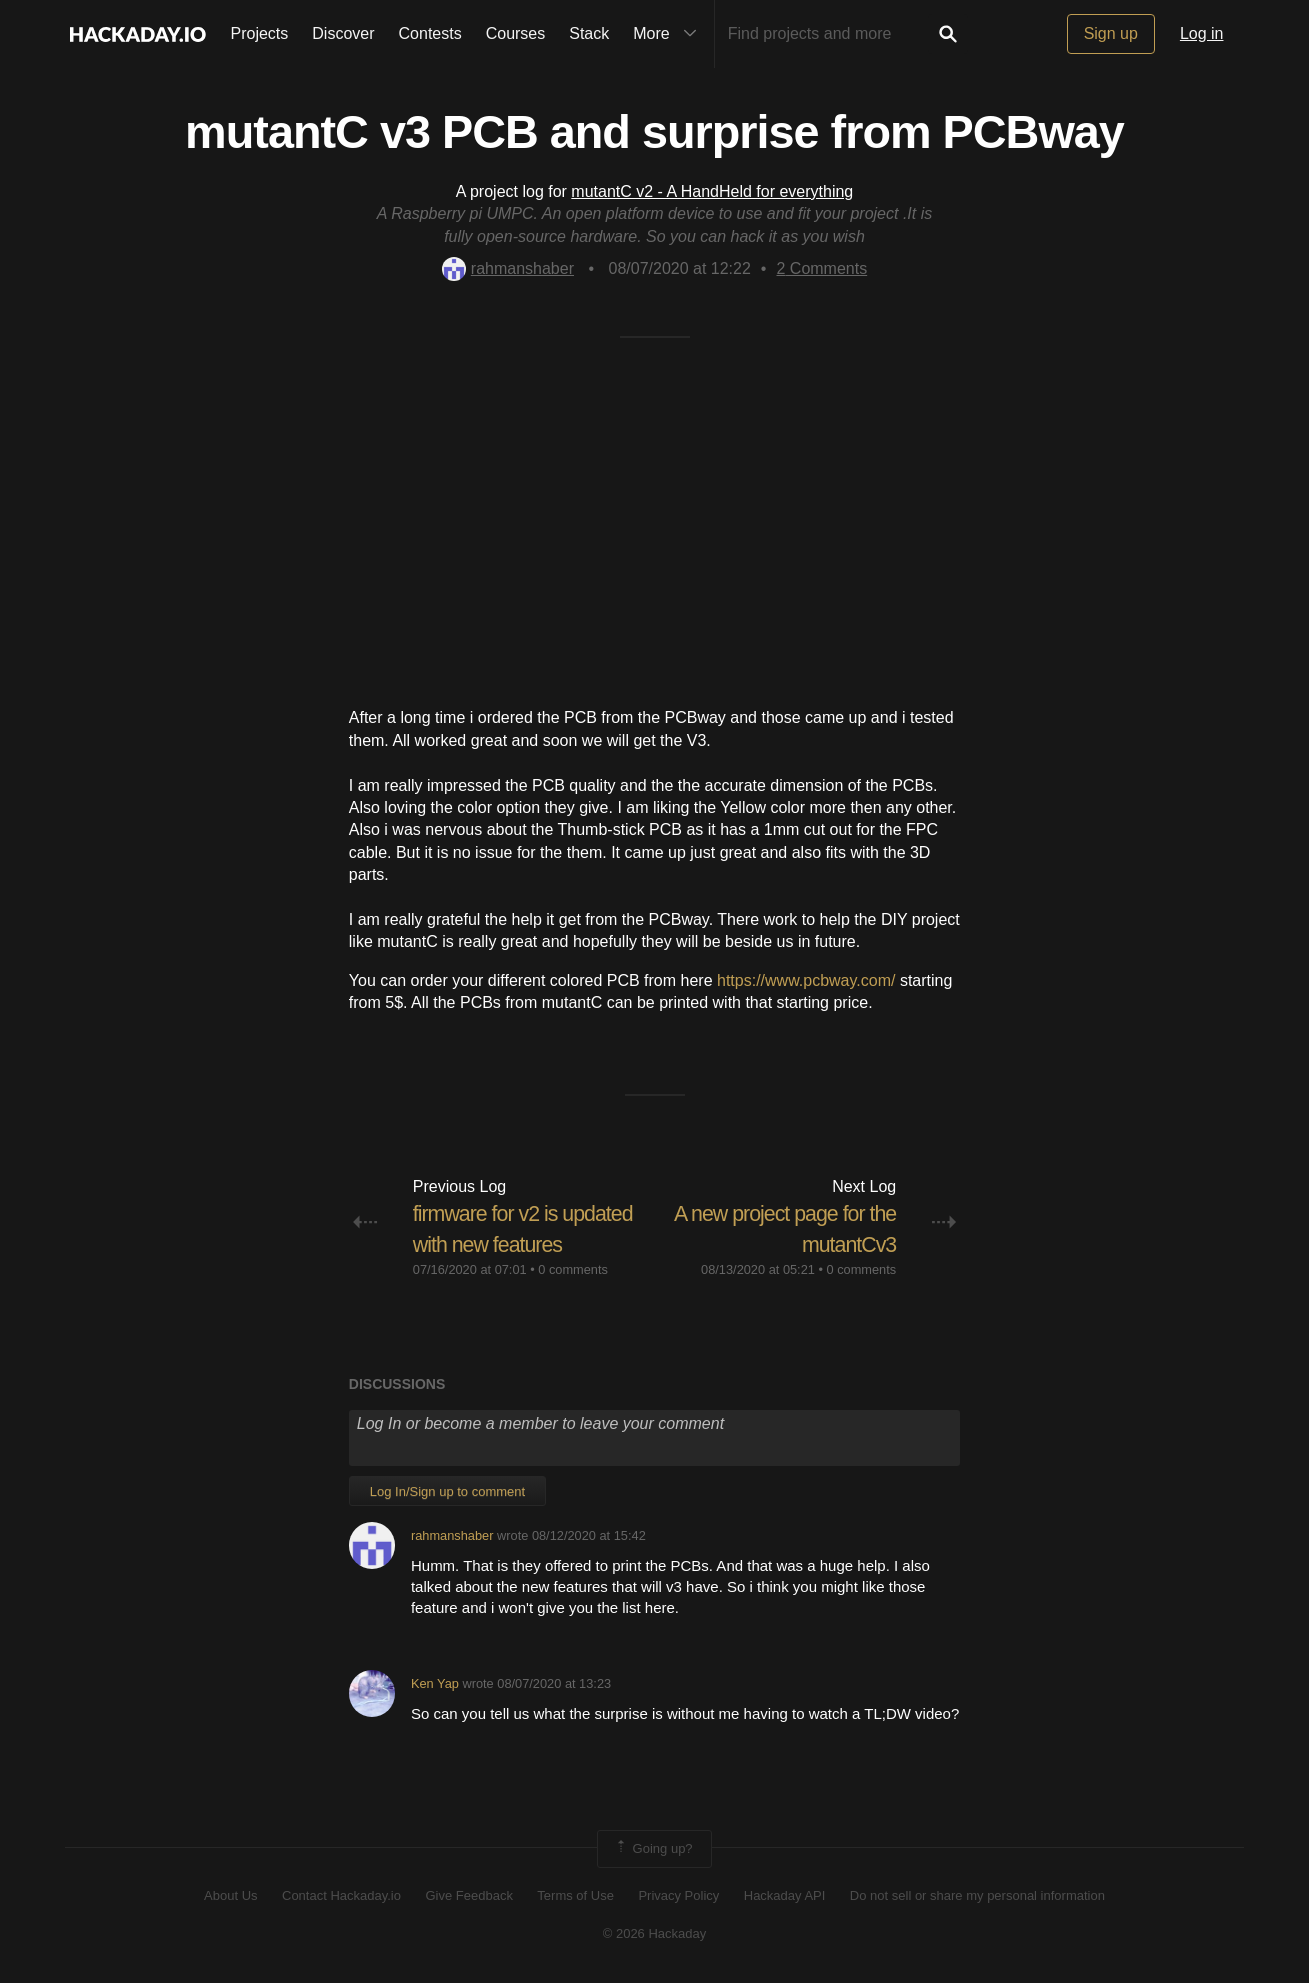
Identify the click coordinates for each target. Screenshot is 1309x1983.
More (669, 34)
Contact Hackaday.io (341, 1895)
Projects (260, 33)
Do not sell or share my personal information (977, 1895)
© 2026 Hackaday (655, 1933)
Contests (430, 33)
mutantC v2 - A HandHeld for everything (712, 191)
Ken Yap (435, 1683)
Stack (589, 33)
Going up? (653, 1848)
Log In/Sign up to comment (447, 1490)
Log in (1202, 33)
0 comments (573, 1268)
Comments (821, 268)
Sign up (1111, 33)
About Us (230, 1895)
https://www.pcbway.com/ (806, 980)
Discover (343, 33)
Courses (516, 33)
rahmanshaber (508, 268)
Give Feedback (468, 1895)
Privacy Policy (678, 1895)
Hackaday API (785, 1895)
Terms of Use (575, 1895)
